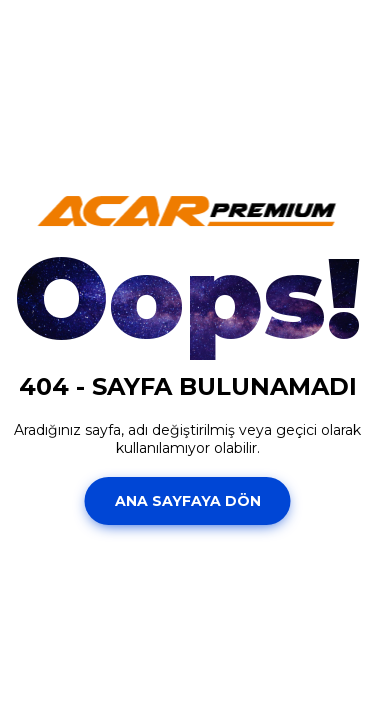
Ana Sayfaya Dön (188, 501)
